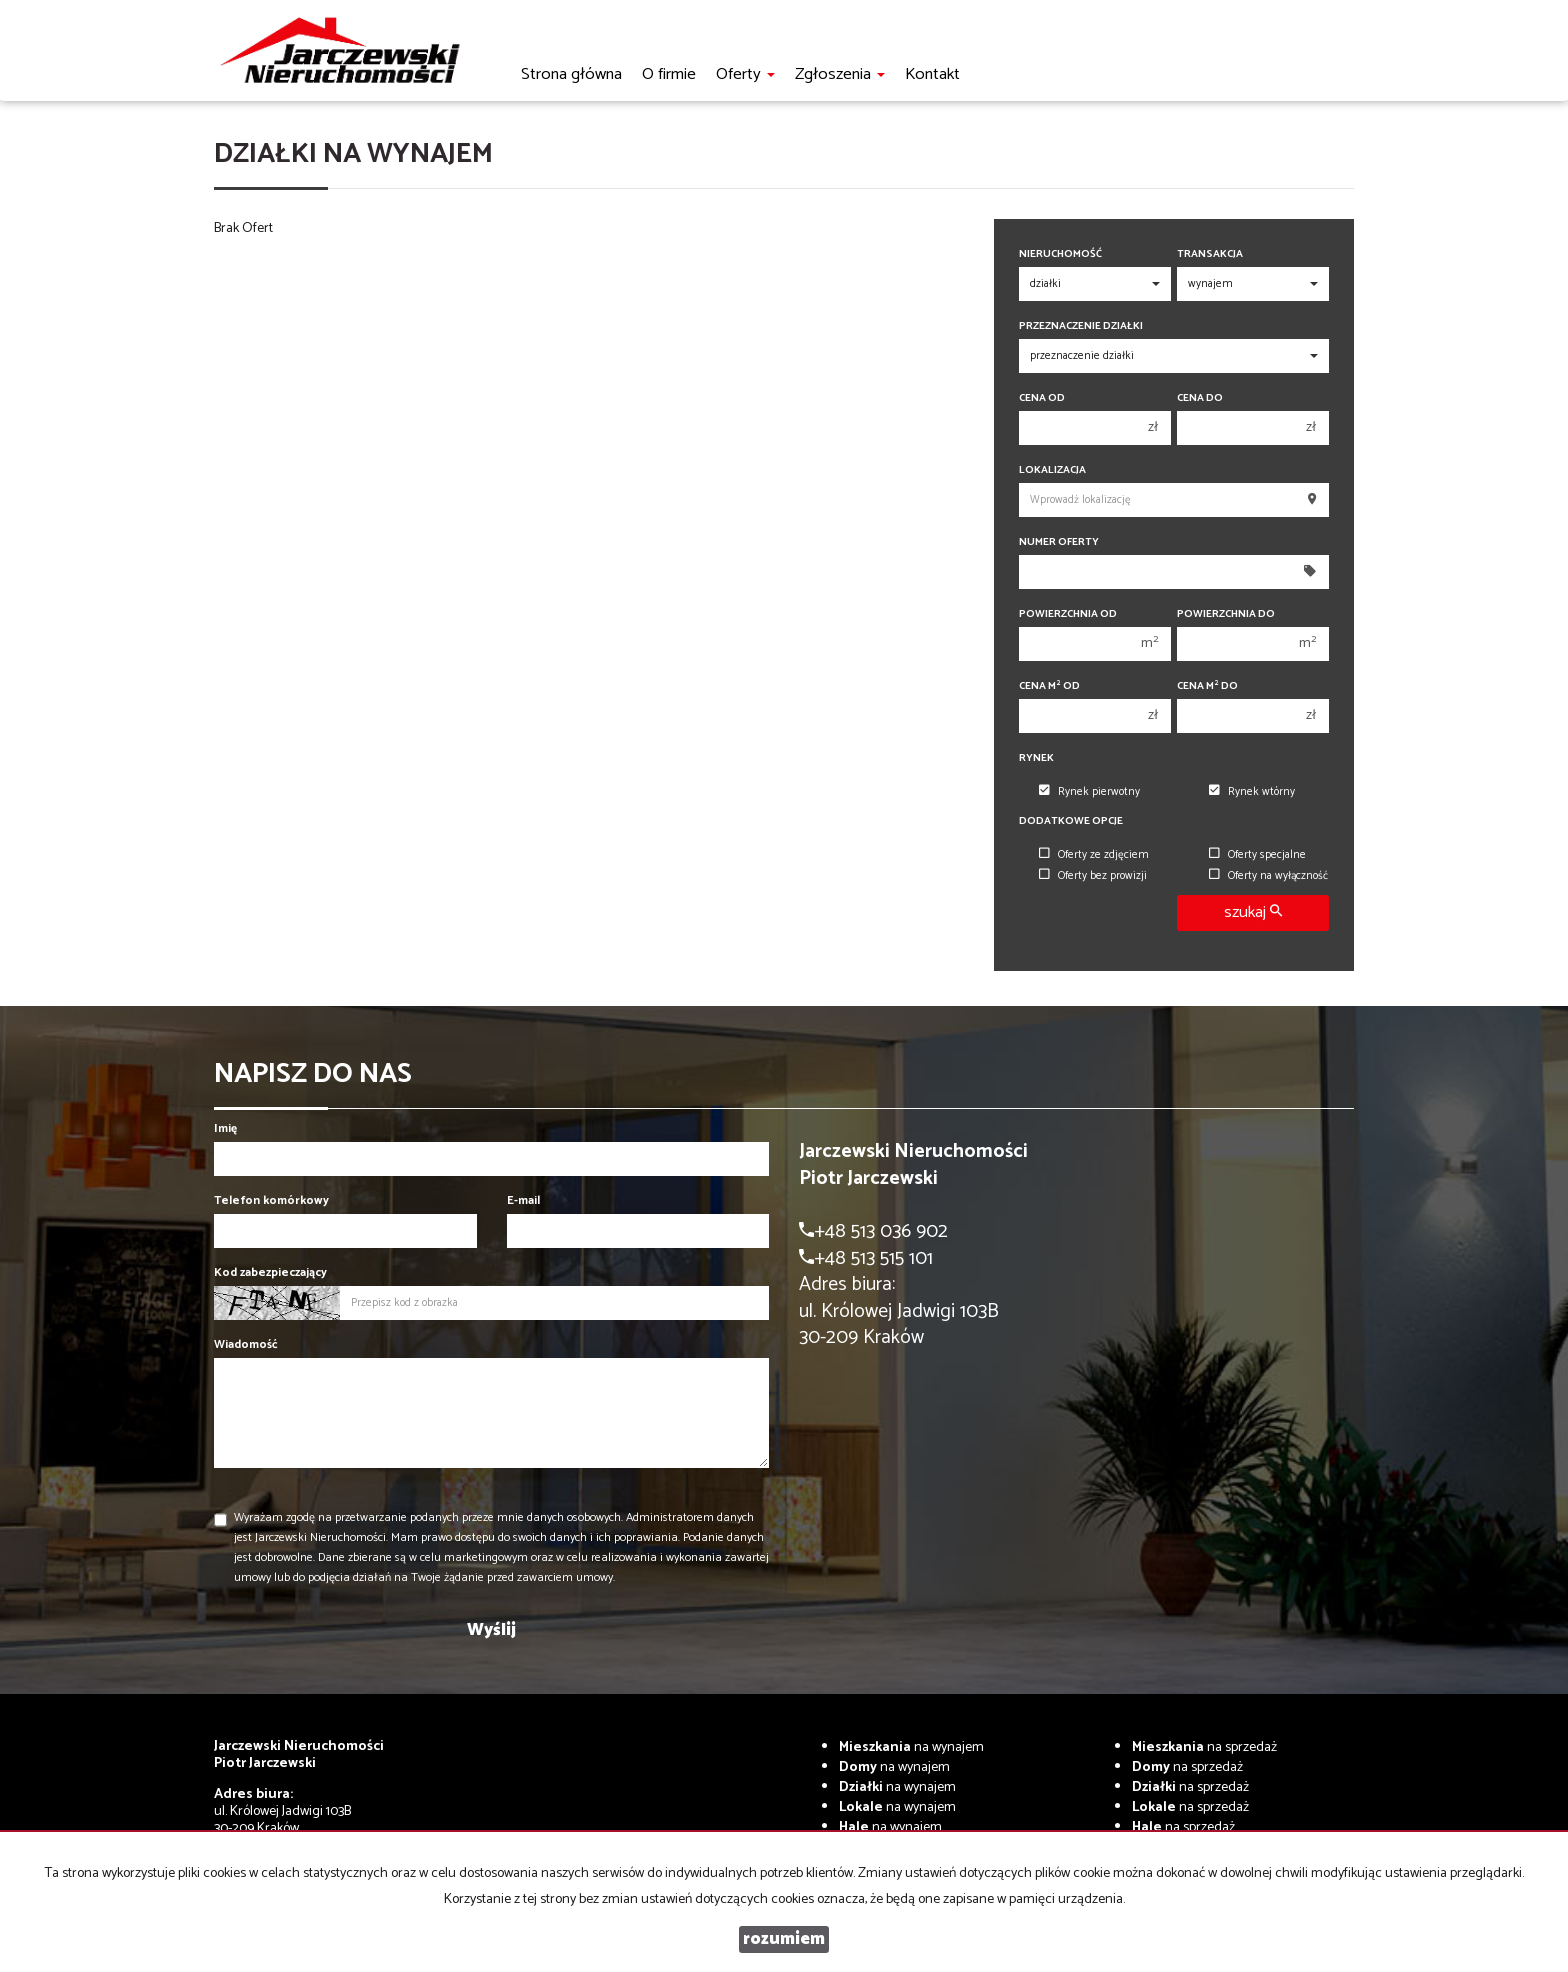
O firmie (669, 74)
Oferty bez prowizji (1093, 876)
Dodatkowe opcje (1071, 821)
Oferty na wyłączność (1268, 876)
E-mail (523, 1200)
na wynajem (911, 1747)
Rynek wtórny (1252, 792)
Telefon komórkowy (271, 1200)
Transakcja (1210, 254)
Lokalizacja (1052, 470)
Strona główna (571, 74)
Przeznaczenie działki (1081, 326)
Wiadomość (246, 1344)
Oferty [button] (745, 74)
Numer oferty (1059, 542)
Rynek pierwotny (1089, 792)
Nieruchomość (1060, 254)
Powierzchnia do (1226, 614)
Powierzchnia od (1068, 614)
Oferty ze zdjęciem (1094, 855)
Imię (225, 1128)
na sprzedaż (1204, 1747)
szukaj (1253, 912)
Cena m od (1049, 686)
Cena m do (1207, 686)
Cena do (1200, 398)
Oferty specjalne (1257, 855)
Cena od (1042, 398)
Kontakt (932, 74)
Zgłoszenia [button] (840, 74)
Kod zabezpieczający (270, 1272)
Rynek (1036, 758)
